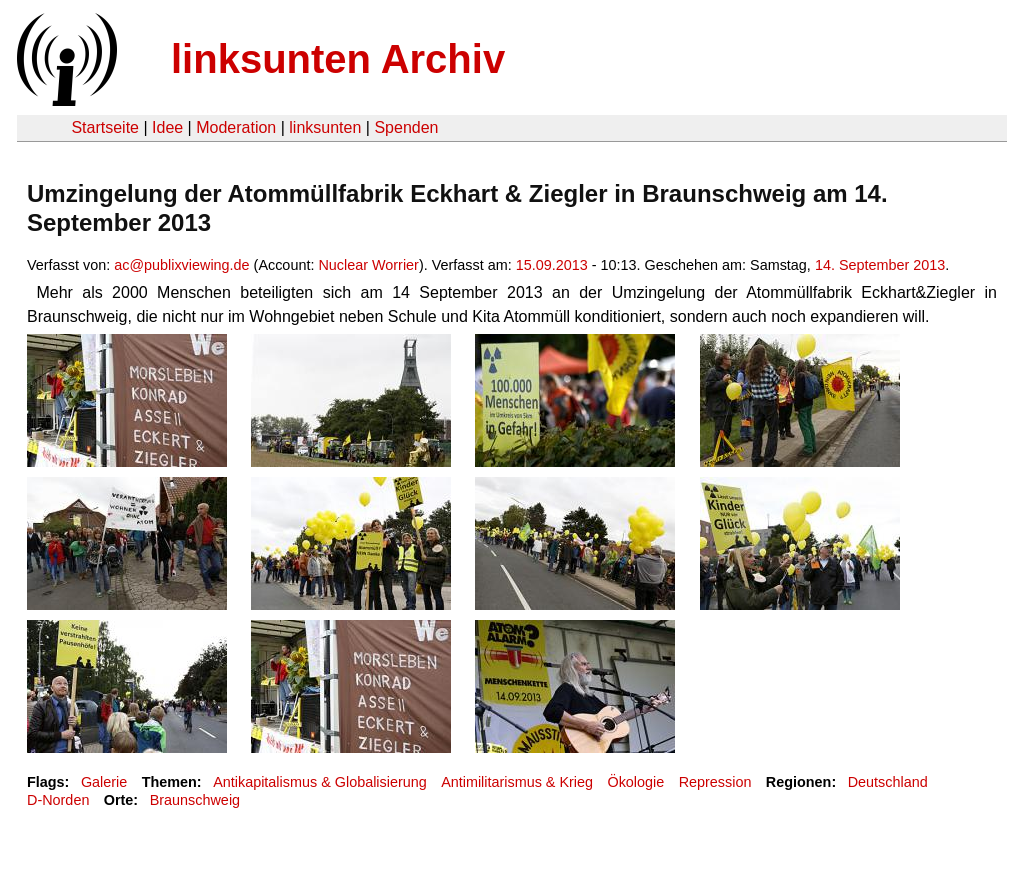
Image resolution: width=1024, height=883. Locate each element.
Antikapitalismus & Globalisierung (320, 782)
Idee (167, 127)
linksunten (325, 127)
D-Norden (58, 800)
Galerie (104, 782)
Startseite (105, 127)
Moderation (236, 127)
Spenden (406, 127)
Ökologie (635, 782)
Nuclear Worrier (368, 265)
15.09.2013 (552, 265)
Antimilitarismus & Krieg (517, 782)
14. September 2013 (880, 265)
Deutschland (888, 782)
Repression (715, 782)
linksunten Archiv (338, 59)
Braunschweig (195, 800)
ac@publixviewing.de (181, 265)
